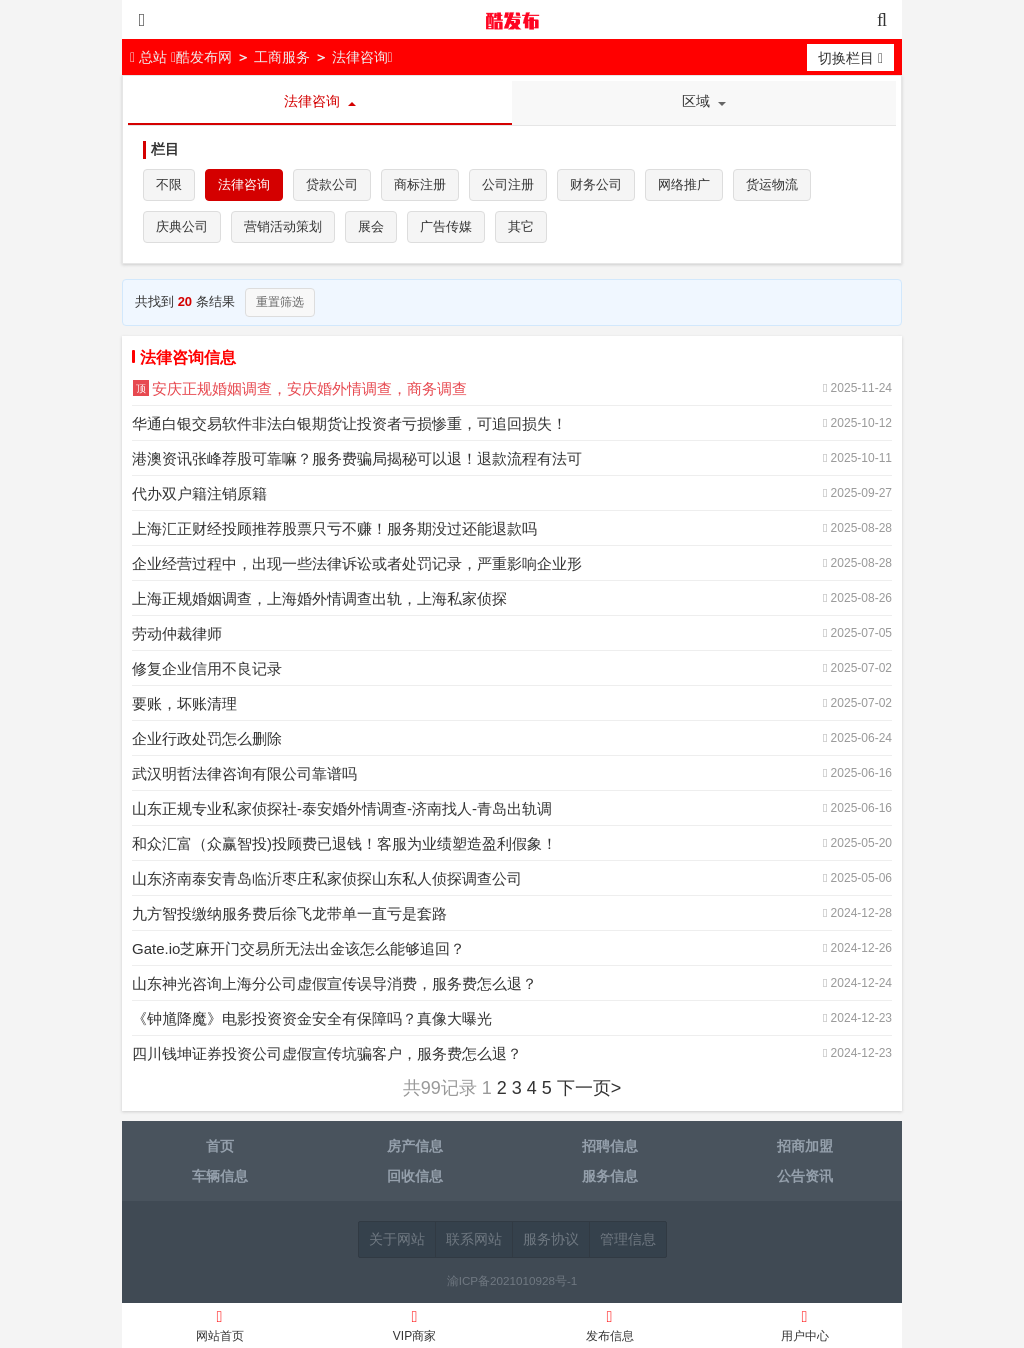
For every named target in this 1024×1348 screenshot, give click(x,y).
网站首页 (219, 1328)
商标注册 (420, 184)
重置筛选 (280, 302)
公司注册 (508, 184)
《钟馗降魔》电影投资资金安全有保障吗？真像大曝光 (312, 1018)
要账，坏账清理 (184, 703)
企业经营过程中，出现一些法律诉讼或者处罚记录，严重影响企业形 (357, 563)
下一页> (589, 1088)
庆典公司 (182, 226)
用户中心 (804, 1328)
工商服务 (282, 57)
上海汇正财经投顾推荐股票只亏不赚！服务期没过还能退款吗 (334, 528)
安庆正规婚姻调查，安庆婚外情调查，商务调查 (309, 388)
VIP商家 (414, 1328)
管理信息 (628, 1239)
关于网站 (397, 1239)
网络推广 (684, 184)
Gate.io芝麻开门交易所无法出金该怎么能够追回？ (298, 948)
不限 (169, 184)
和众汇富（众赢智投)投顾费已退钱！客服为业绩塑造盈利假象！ (344, 843)
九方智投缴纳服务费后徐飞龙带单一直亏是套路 (289, 913)
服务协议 (551, 1239)
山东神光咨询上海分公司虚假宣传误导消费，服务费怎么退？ (334, 983)
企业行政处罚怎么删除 (207, 738)
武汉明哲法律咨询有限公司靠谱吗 (244, 773)
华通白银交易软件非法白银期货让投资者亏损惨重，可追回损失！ (349, 423)
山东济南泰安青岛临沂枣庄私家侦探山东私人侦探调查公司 (327, 878)
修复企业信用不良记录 (207, 668)
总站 (150, 57)
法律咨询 (360, 57)
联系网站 (474, 1239)
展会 (371, 226)
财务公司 (596, 184)
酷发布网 (512, 20)
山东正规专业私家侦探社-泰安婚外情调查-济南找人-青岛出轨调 (342, 808)
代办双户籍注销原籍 (199, 493)
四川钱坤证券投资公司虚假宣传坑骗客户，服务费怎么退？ (327, 1053)
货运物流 (772, 184)
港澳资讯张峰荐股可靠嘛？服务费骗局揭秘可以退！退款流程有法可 (357, 458)
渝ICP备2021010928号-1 (512, 1280)
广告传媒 (446, 226)
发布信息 (609, 1328)
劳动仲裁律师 (177, 633)
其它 (521, 226)
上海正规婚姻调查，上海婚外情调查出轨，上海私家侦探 (319, 598)
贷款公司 (332, 184)
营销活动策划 (283, 226)
